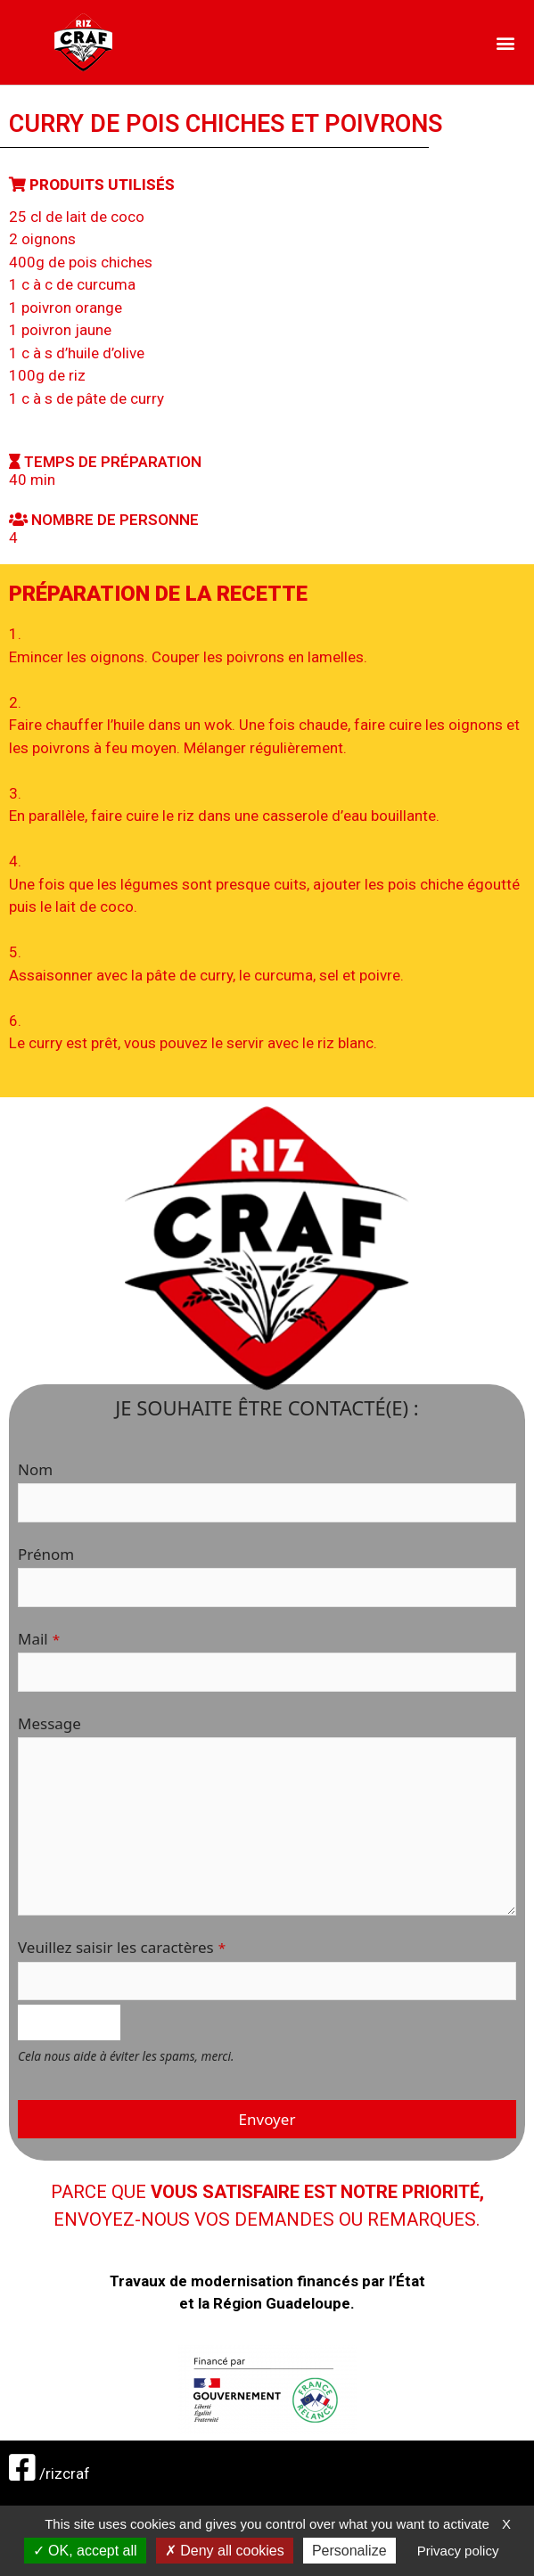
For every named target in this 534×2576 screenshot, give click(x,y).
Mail (39, 1638)
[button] (506, 42)
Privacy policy (458, 2550)
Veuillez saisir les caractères (122, 1947)
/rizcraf (49, 2473)
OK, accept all (85, 2550)
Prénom (46, 1554)
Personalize (349, 2550)
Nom (35, 1469)
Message (49, 1723)
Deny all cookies (224, 2550)
